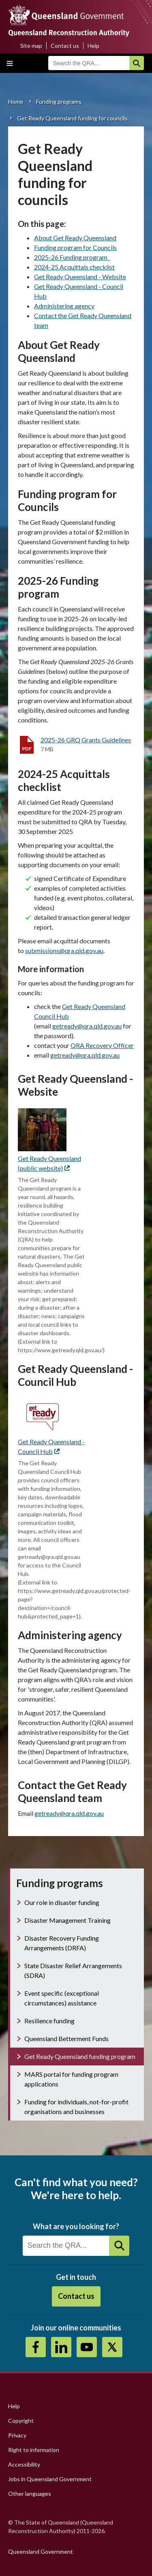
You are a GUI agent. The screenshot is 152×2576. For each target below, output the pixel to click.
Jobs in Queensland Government (50, 2479)
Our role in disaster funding (61, 1902)
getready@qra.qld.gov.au (85, 1055)
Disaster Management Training (67, 1920)
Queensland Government (40, 2551)
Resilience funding (49, 2020)
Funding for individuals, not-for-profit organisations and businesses (76, 2106)
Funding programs (58, 101)
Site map (31, 45)
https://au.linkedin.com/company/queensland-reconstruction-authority (61, 2347)
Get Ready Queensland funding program (79, 2056)
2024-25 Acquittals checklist (74, 267)
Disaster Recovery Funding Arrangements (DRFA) (61, 1943)
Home (15, 101)
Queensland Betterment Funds (66, 2038)
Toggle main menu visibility (9, 63)
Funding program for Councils (75, 247)
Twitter (112, 2347)
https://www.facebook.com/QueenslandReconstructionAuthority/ (36, 2347)
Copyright (21, 2420)
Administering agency (64, 306)
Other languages (29, 2493)
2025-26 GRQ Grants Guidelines (86, 740)
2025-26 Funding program (72, 257)
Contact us (65, 45)
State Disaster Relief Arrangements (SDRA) (73, 1970)
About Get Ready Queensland (75, 238)
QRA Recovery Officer (102, 1045)
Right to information (33, 2449)
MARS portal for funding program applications (71, 2079)
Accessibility (24, 2464)
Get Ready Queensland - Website (80, 276)
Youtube (87, 2347)
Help (93, 45)
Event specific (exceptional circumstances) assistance (61, 1998)
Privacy (17, 2435)
